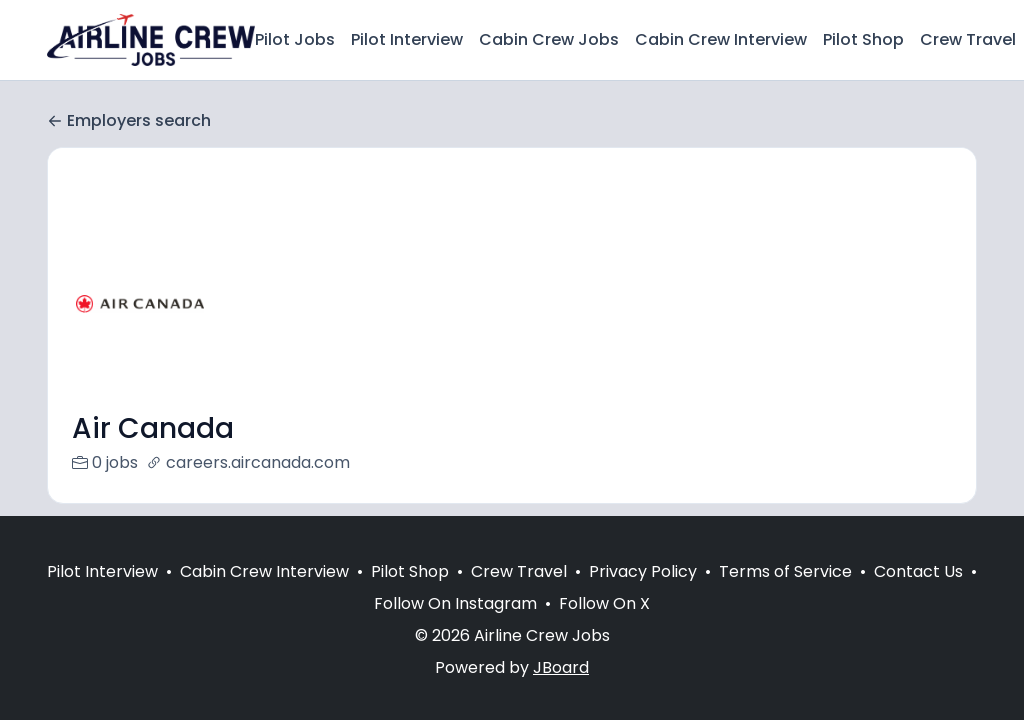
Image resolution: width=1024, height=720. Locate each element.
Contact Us (918, 571)
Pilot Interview (407, 39)
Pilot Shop (863, 39)
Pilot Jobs (295, 39)
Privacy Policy (643, 571)
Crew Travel (968, 39)
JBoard (561, 667)
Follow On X (604, 603)
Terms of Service (785, 571)
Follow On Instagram (455, 603)
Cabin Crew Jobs (549, 39)
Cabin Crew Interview (721, 39)
